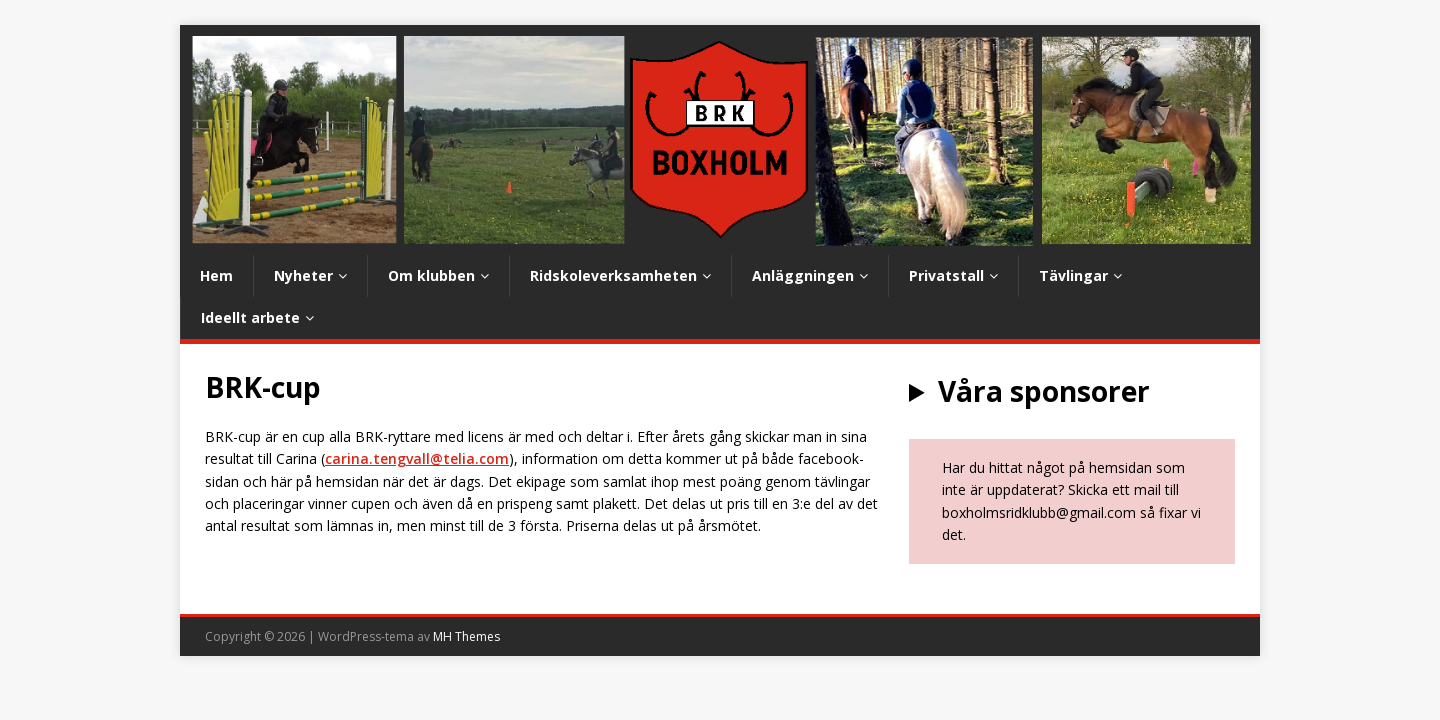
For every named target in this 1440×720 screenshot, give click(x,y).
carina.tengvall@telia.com (417, 458)
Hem (216, 275)
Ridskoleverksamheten (613, 275)
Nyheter (303, 275)
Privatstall (946, 275)
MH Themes (466, 636)
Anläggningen (803, 275)
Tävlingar (1073, 275)
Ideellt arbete (250, 317)
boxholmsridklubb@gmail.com (1039, 512)
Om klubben (431, 275)
